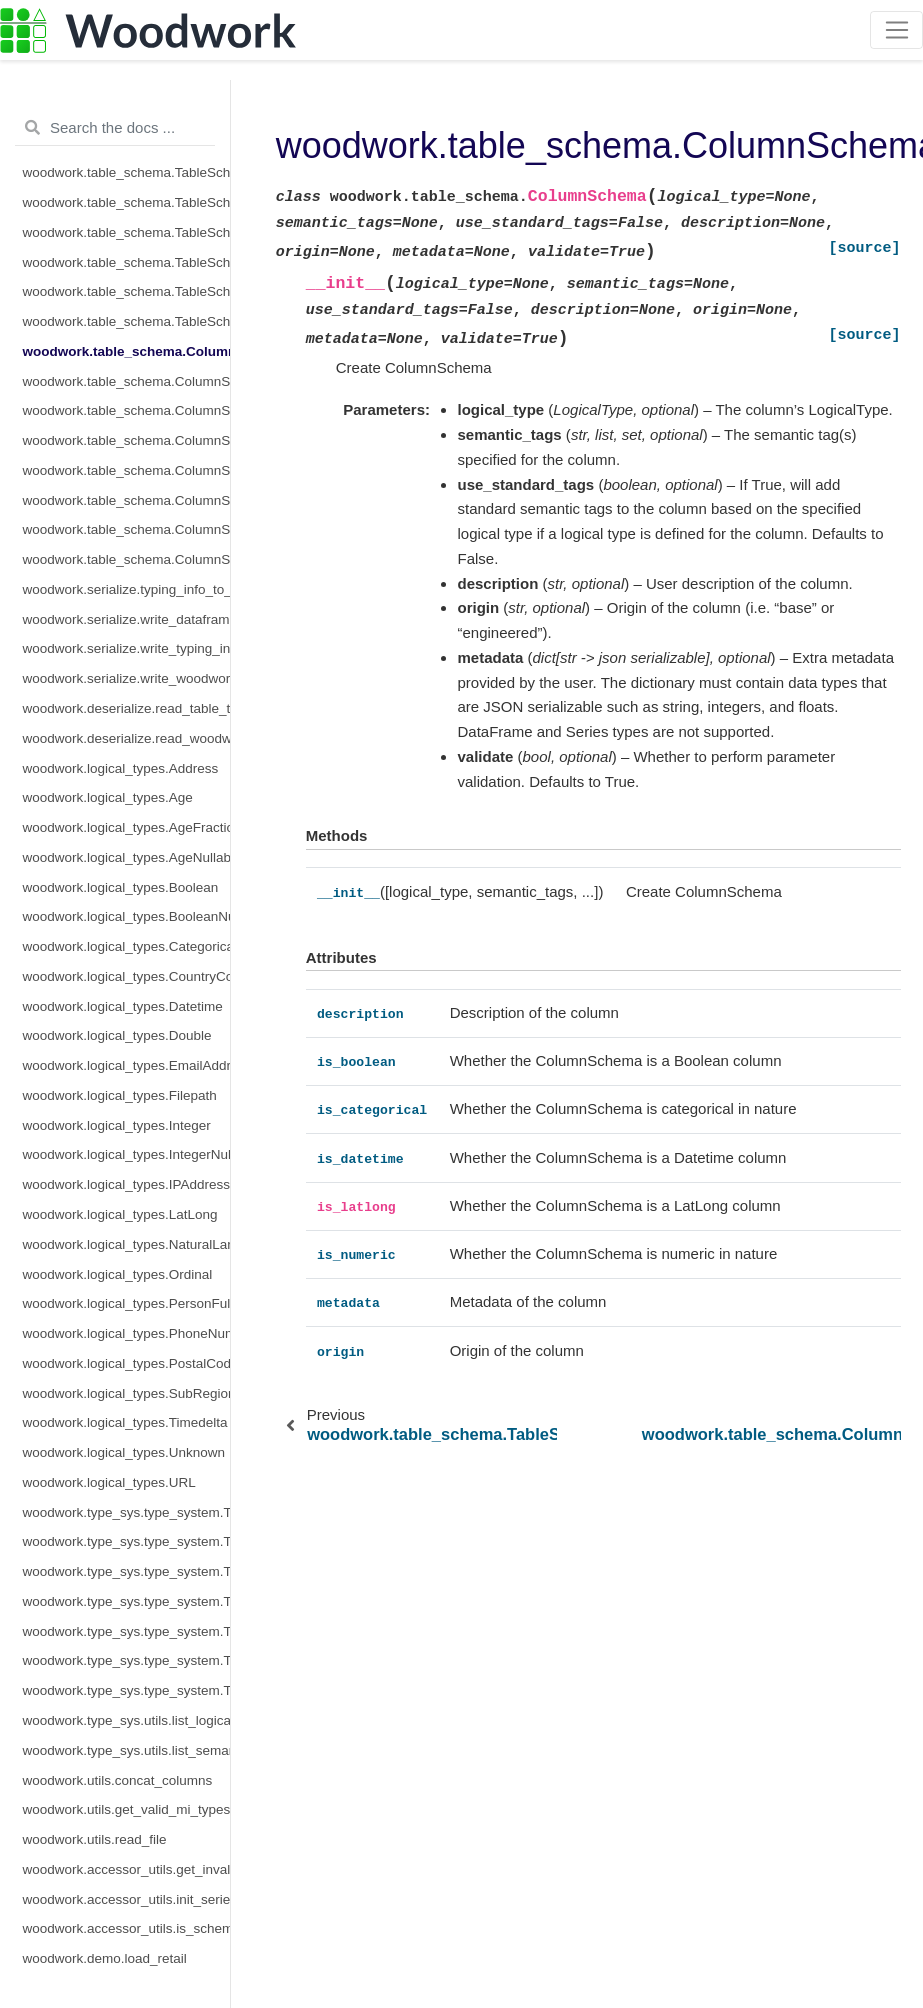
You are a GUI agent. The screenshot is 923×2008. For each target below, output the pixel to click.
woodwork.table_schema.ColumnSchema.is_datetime (126, 500)
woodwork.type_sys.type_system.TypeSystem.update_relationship (126, 1690)
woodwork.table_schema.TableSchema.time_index (126, 262)
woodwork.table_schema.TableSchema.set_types (126, 232)
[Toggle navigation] (896, 30)
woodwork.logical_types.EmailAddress (126, 1065)
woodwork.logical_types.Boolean (121, 887)
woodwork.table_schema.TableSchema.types (126, 291)
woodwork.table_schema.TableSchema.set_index (126, 172)
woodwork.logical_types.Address (121, 768)
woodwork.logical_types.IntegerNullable (126, 1154)
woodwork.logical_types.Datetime (123, 1006)
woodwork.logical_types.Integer (117, 1125)
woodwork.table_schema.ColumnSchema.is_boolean (126, 440)
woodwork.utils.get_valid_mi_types (126, 1809)
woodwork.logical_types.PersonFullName (126, 1303)
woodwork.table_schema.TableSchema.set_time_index (126, 202)
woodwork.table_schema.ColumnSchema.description (126, 381)
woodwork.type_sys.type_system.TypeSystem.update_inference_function (126, 1660)
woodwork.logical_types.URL (109, 1482)
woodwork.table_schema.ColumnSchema (126, 351)
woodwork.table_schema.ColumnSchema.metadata (126, 559)
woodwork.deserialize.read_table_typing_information (126, 708)
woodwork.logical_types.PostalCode (126, 1363)
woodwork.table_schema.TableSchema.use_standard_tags (126, 321)
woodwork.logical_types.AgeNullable (126, 857)
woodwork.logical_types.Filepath (120, 1095)
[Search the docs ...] (115, 128)
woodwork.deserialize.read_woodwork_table (126, 738)
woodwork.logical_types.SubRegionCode (126, 1393)
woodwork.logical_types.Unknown (124, 1452)
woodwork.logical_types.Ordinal (118, 1274)
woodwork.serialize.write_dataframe (126, 619)
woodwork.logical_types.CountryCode (126, 976)
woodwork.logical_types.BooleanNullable (126, 916)
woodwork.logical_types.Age (108, 797)
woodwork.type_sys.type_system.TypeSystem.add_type (126, 1541)
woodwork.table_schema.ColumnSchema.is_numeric (126, 529)
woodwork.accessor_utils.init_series (126, 1899)
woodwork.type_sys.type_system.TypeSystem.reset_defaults (126, 1631)
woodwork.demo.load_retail (105, 1958)
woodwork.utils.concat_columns (118, 1780)
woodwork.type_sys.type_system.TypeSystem (126, 1512)
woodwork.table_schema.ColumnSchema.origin (126, 410)
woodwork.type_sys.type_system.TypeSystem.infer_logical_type (126, 1571)
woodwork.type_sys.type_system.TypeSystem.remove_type (126, 1601)
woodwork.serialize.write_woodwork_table (126, 678)
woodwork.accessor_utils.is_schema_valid (126, 1928)
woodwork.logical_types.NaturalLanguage (126, 1244)
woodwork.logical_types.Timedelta (125, 1422)
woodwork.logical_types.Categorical (126, 946)
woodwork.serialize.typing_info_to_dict (126, 589)
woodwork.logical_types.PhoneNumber (126, 1333)
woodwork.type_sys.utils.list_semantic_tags (126, 1750)
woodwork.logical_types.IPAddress (126, 1184)
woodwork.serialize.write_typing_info (126, 648)
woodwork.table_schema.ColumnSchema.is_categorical (126, 470)
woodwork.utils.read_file (95, 1839)
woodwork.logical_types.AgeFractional (126, 827)
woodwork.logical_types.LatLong (120, 1214)
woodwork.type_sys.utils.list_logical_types (126, 1720)
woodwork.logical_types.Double (117, 1035)
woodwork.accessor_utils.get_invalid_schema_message (126, 1869)
